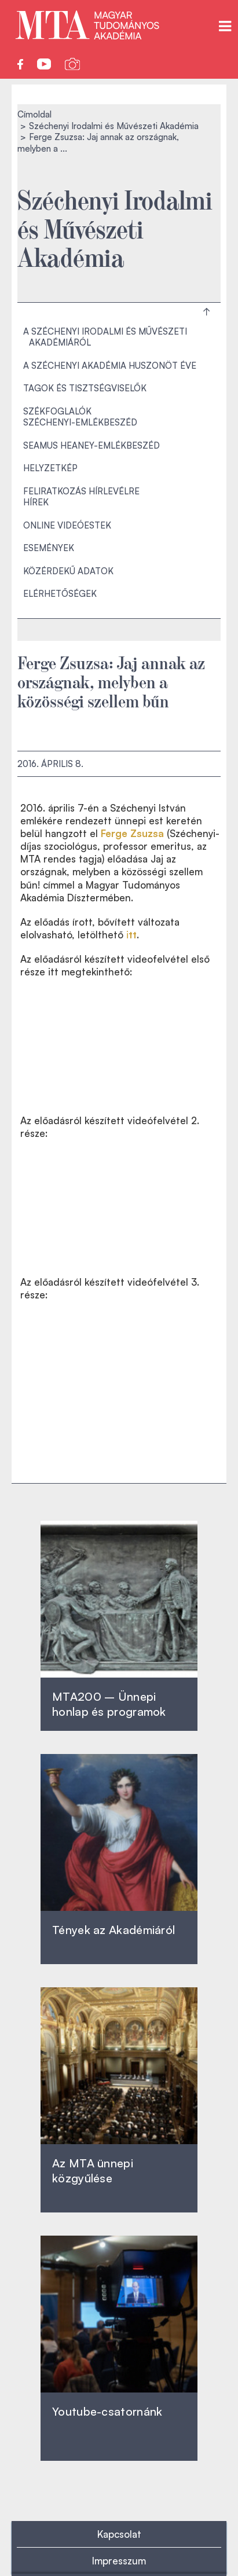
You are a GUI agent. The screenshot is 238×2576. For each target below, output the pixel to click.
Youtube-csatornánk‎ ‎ (107, 2411)
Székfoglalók (57, 411)
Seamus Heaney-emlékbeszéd (91, 445)
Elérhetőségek (60, 593)
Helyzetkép (50, 468)
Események (48, 547)
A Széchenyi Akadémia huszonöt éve (109, 365)
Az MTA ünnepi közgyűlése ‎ (92, 2170)
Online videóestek (67, 525)
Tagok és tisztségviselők (85, 388)
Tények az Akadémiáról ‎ (113, 1929)
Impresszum (119, 2561)
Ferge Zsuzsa (132, 833)
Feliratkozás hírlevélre (81, 491)
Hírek (36, 502)
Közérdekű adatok (68, 571)
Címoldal (34, 114)
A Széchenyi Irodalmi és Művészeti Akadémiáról (105, 337)
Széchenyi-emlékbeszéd (80, 422)
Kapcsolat (119, 2534)
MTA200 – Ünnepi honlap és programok (109, 1704)
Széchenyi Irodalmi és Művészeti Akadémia (114, 125)
